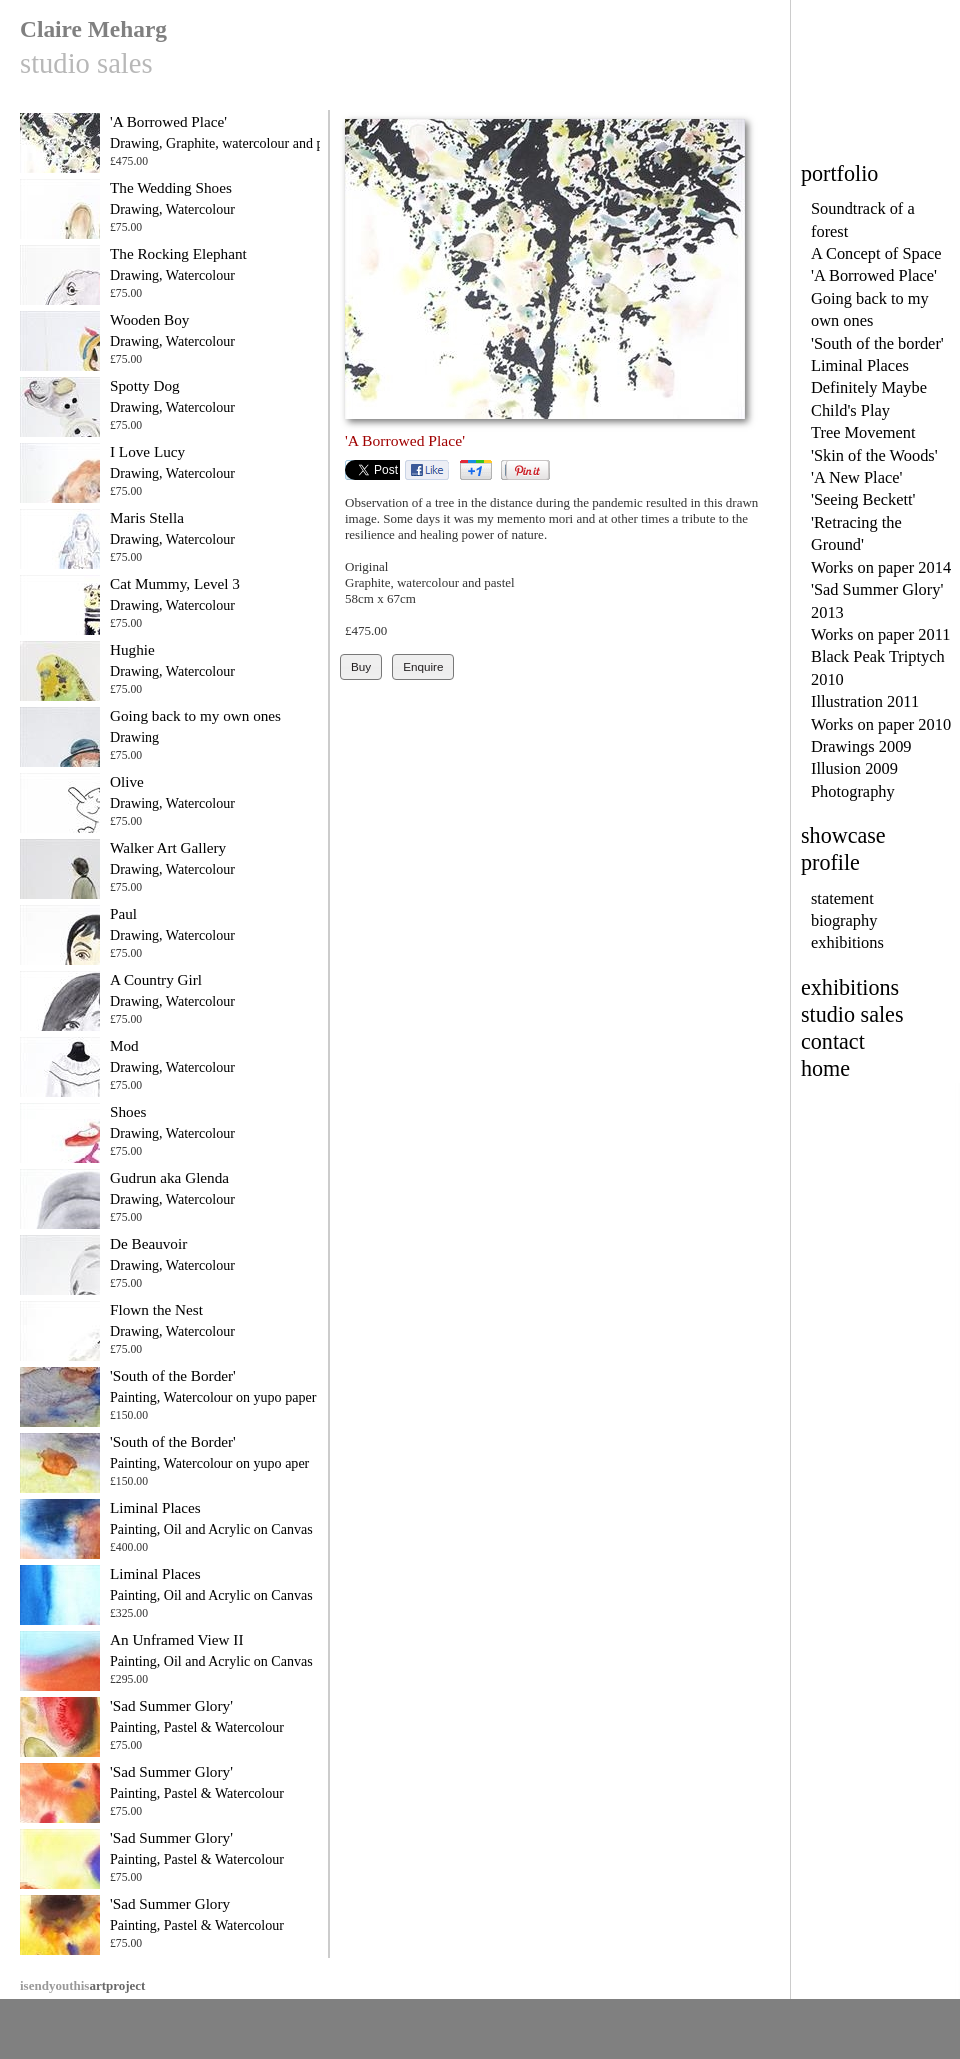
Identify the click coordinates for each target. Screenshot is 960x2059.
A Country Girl (156, 979)
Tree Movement (863, 432)
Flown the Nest (156, 1309)
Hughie (132, 649)
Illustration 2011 (865, 701)
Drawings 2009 (861, 746)
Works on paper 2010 (881, 724)
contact (833, 1041)
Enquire (423, 666)
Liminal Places (860, 365)
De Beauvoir (148, 1243)
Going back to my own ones (195, 715)
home (825, 1068)
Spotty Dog (145, 385)
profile (830, 862)
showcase (843, 835)
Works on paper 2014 (881, 567)
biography (844, 920)
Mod (124, 1045)
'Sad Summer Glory (170, 1903)
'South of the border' (877, 343)
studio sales (852, 1014)
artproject (82, 1985)
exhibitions (847, 942)
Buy (361, 666)
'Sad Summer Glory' (171, 1705)
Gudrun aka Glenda (169, 1177)
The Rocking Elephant (178, 253)
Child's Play (850, 410)
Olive (127, 781)
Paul (123, 913)
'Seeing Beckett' (863, 499)
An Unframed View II (176, 1639)
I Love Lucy (147, 451)
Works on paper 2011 (881, 634)
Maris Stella (147, 517)
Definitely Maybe (869, 387)
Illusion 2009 (854, 768)
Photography (853, 791)
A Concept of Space (876, 253)
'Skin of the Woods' (874, 455)
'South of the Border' (173, 1375)
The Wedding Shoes (171, 187)
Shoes (128, 1111)
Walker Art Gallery (168, 847)
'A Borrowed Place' (874, 275)
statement (842, 898)
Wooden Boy (149, 319)
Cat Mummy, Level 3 (175, 583)
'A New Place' (856, 477)
